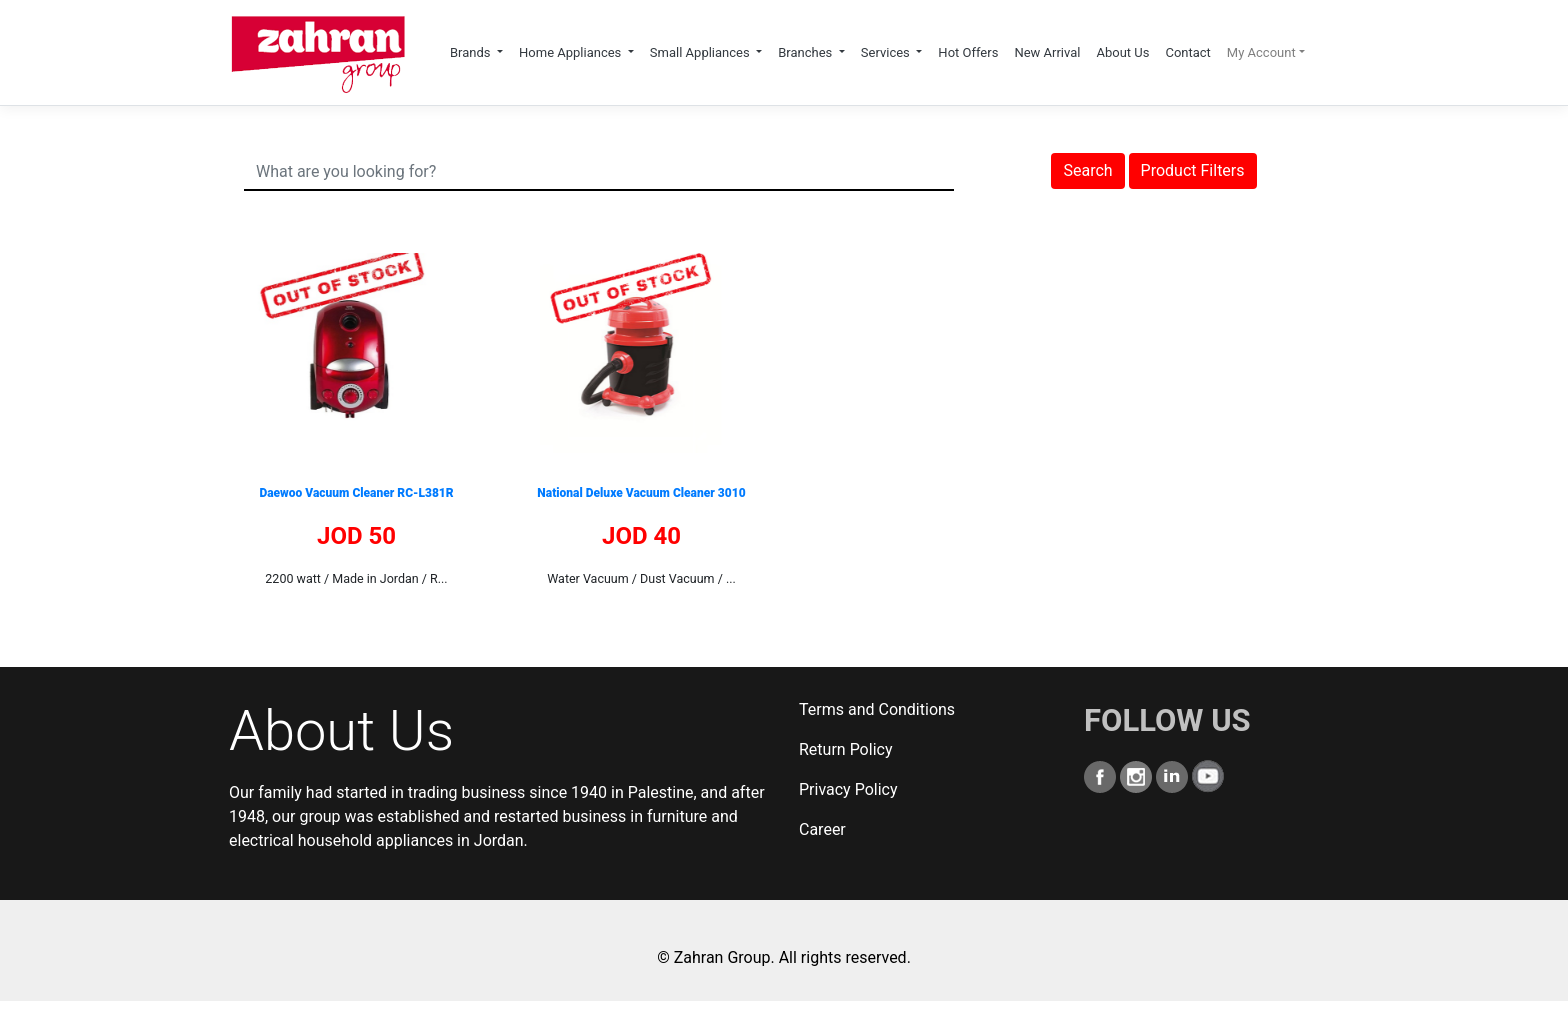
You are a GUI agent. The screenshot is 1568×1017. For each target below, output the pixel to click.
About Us (1122, 52)
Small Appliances (701, 52)
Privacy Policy (848, 789)
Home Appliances (572, 52)
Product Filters (1193, 170)
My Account (1261, 52)
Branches (806, 52)
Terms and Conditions (877, 709)
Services (887, 52)
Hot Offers (968, 52)
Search (1087, 170)
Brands (472, 52)
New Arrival (1047, 52)
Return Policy (845, 749)
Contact (1187, 52)
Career (822, 829)
